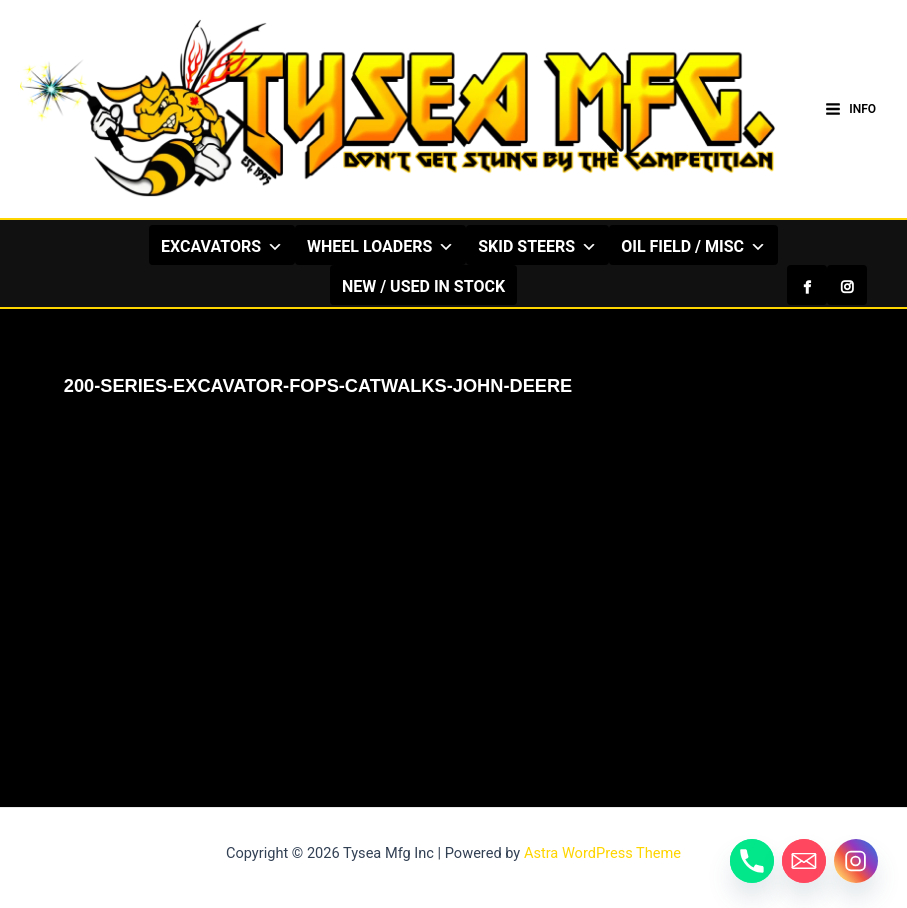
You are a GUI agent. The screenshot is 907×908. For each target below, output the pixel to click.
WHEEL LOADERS (340, 246)
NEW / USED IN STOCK (443, 286)
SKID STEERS (497, 246)
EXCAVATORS (182, 246)
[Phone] (752, 861)
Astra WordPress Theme (602, 853)
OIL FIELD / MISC (653, 246)
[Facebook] (807, 245)
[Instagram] (847, 245)
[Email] (804, 861)
